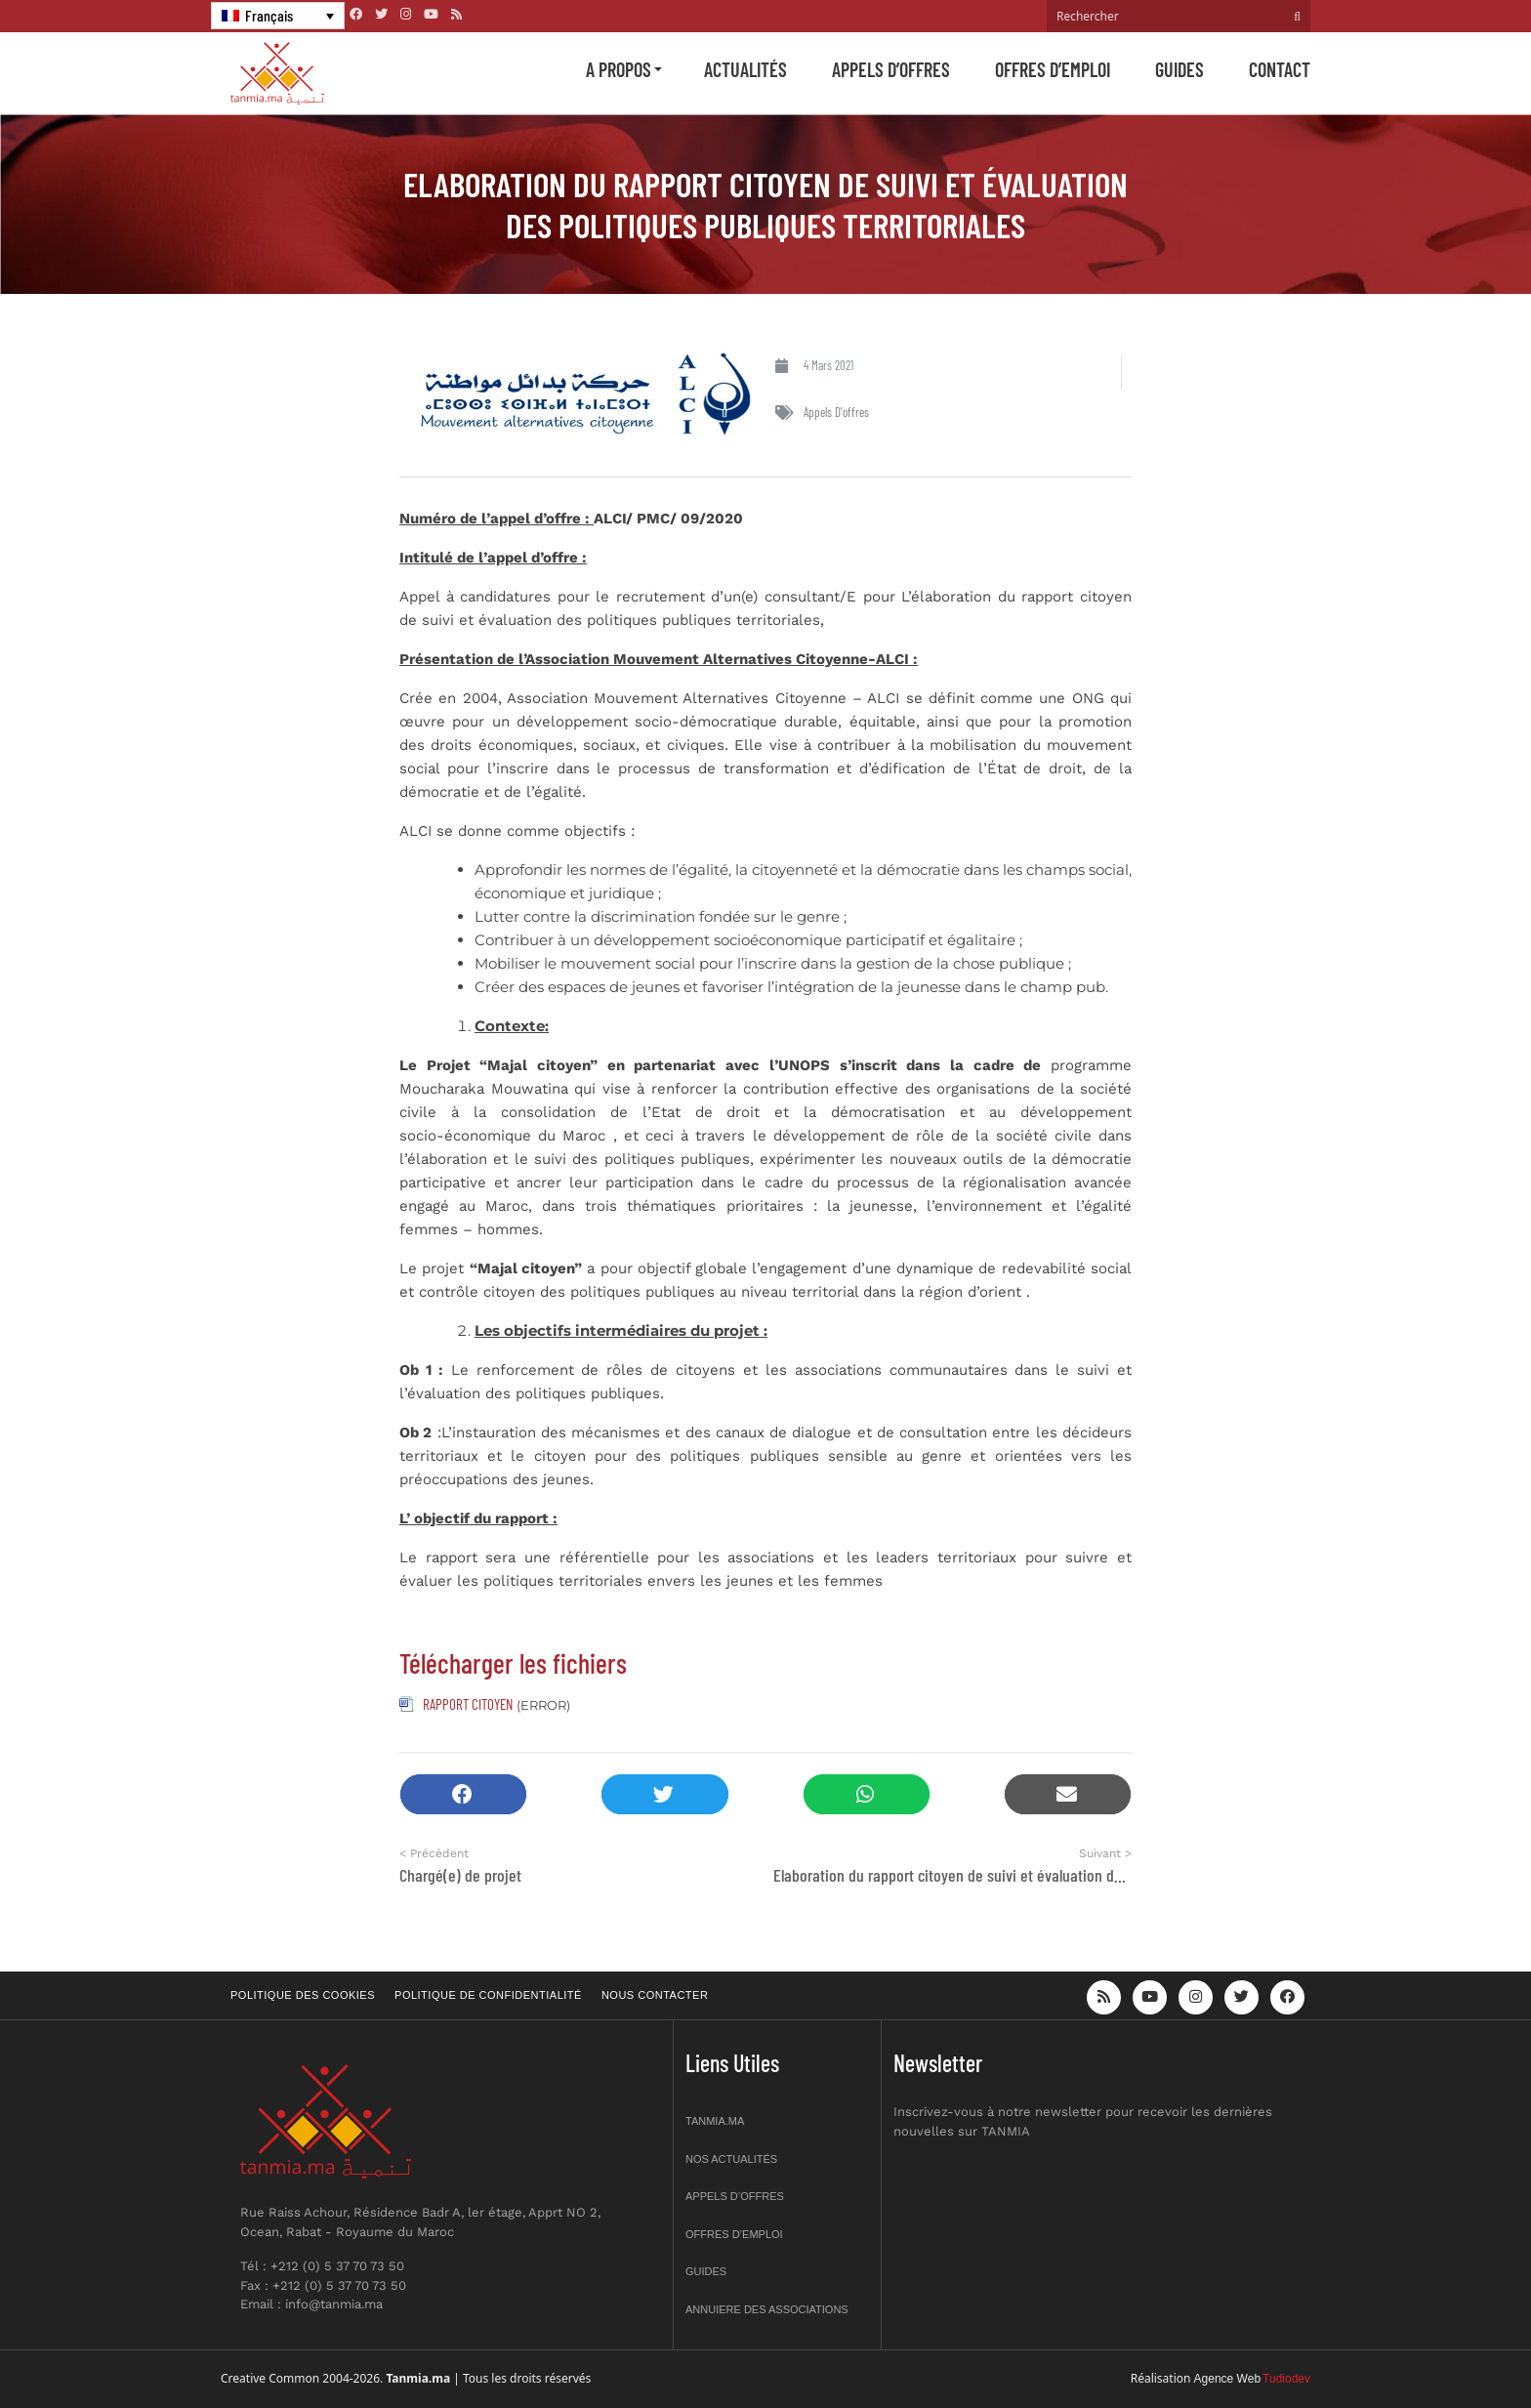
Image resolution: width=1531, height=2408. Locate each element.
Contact (1279, 69)
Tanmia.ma (714, 2121)
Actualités (745, 69)
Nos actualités (731, 2159)
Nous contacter (654, 1995)
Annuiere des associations (766, 2309)
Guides (1179, 69)
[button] (463, 1794)
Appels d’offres (891, 69)
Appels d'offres (836, 412)
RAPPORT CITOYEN (468, 1704)
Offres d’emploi (1052, 69)
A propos (618, 69)
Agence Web (1228, 2379)
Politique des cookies (302, 1995)
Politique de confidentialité (488, 1995)
